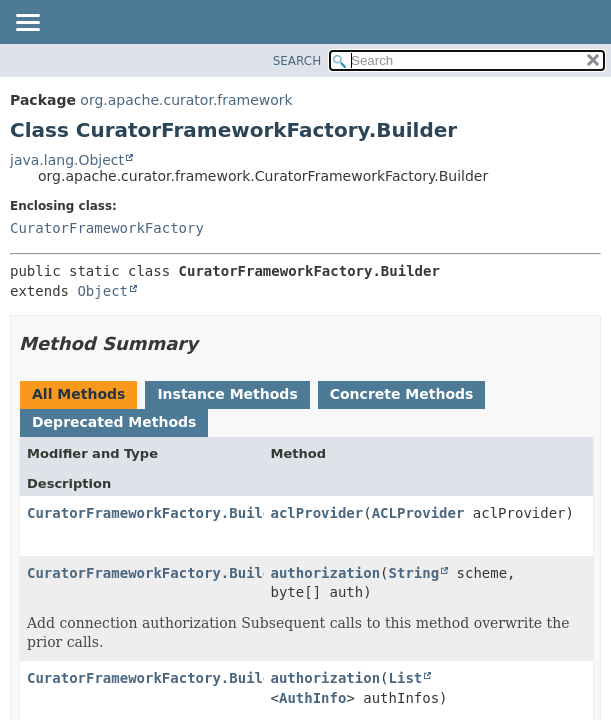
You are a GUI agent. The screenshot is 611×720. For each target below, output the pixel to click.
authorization (326, 573)
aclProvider (317, 513)
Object (102, 291)
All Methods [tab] (78, 394)
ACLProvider (418, 513)
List (406, 678)
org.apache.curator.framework (186, 100)
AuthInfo (312, 698)
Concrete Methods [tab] (402, 394)
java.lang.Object (67, 160)
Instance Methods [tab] (227, 394)
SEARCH (297, 61)
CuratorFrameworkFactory (107, 228)
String (414, 573)
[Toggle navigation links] (27, 24)
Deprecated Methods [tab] (114, 422)
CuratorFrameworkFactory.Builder (157, 513)
